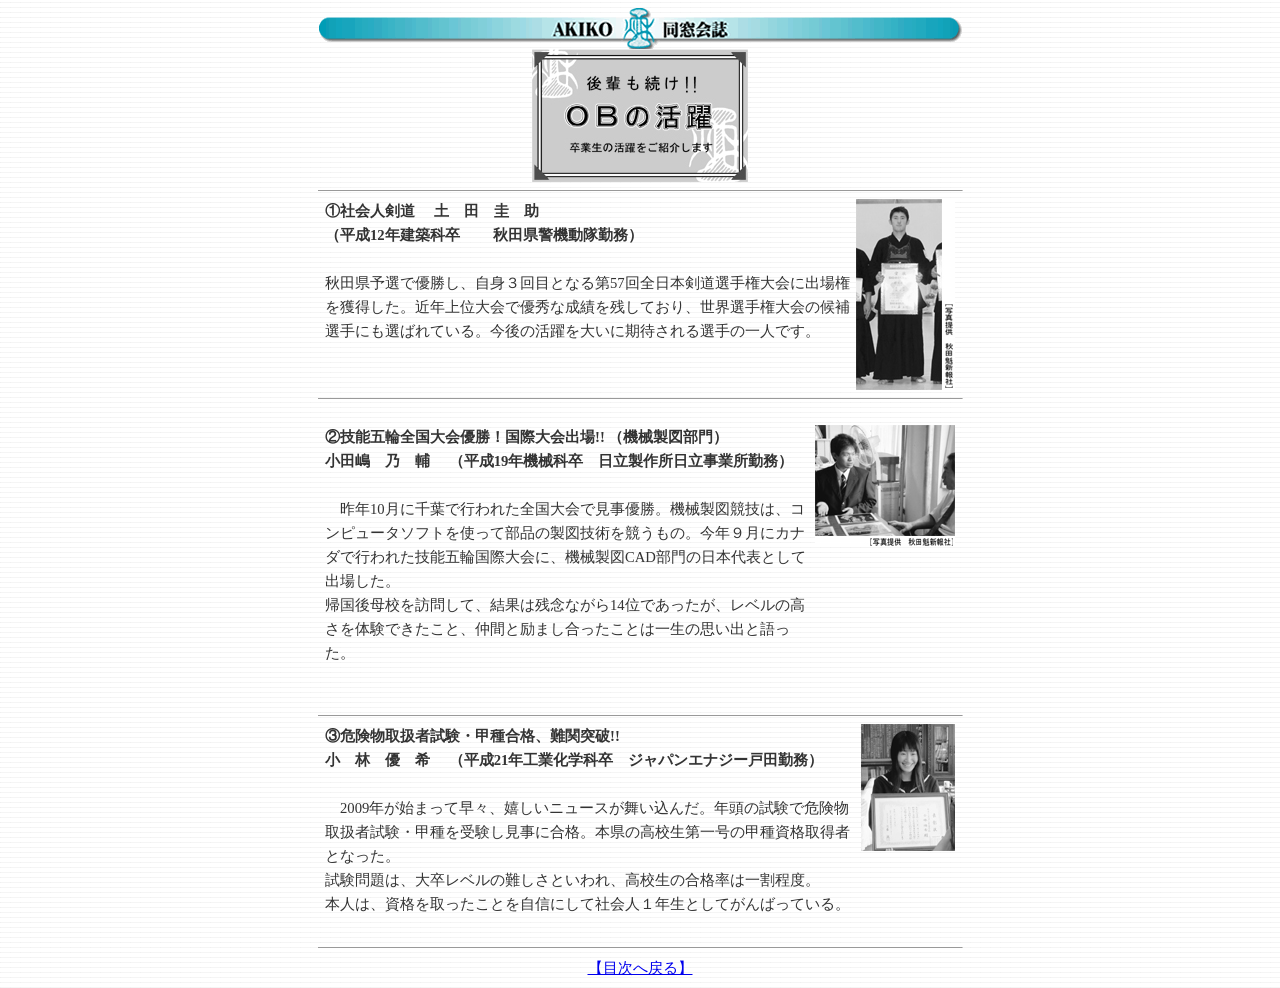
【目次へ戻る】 (640, 968)
